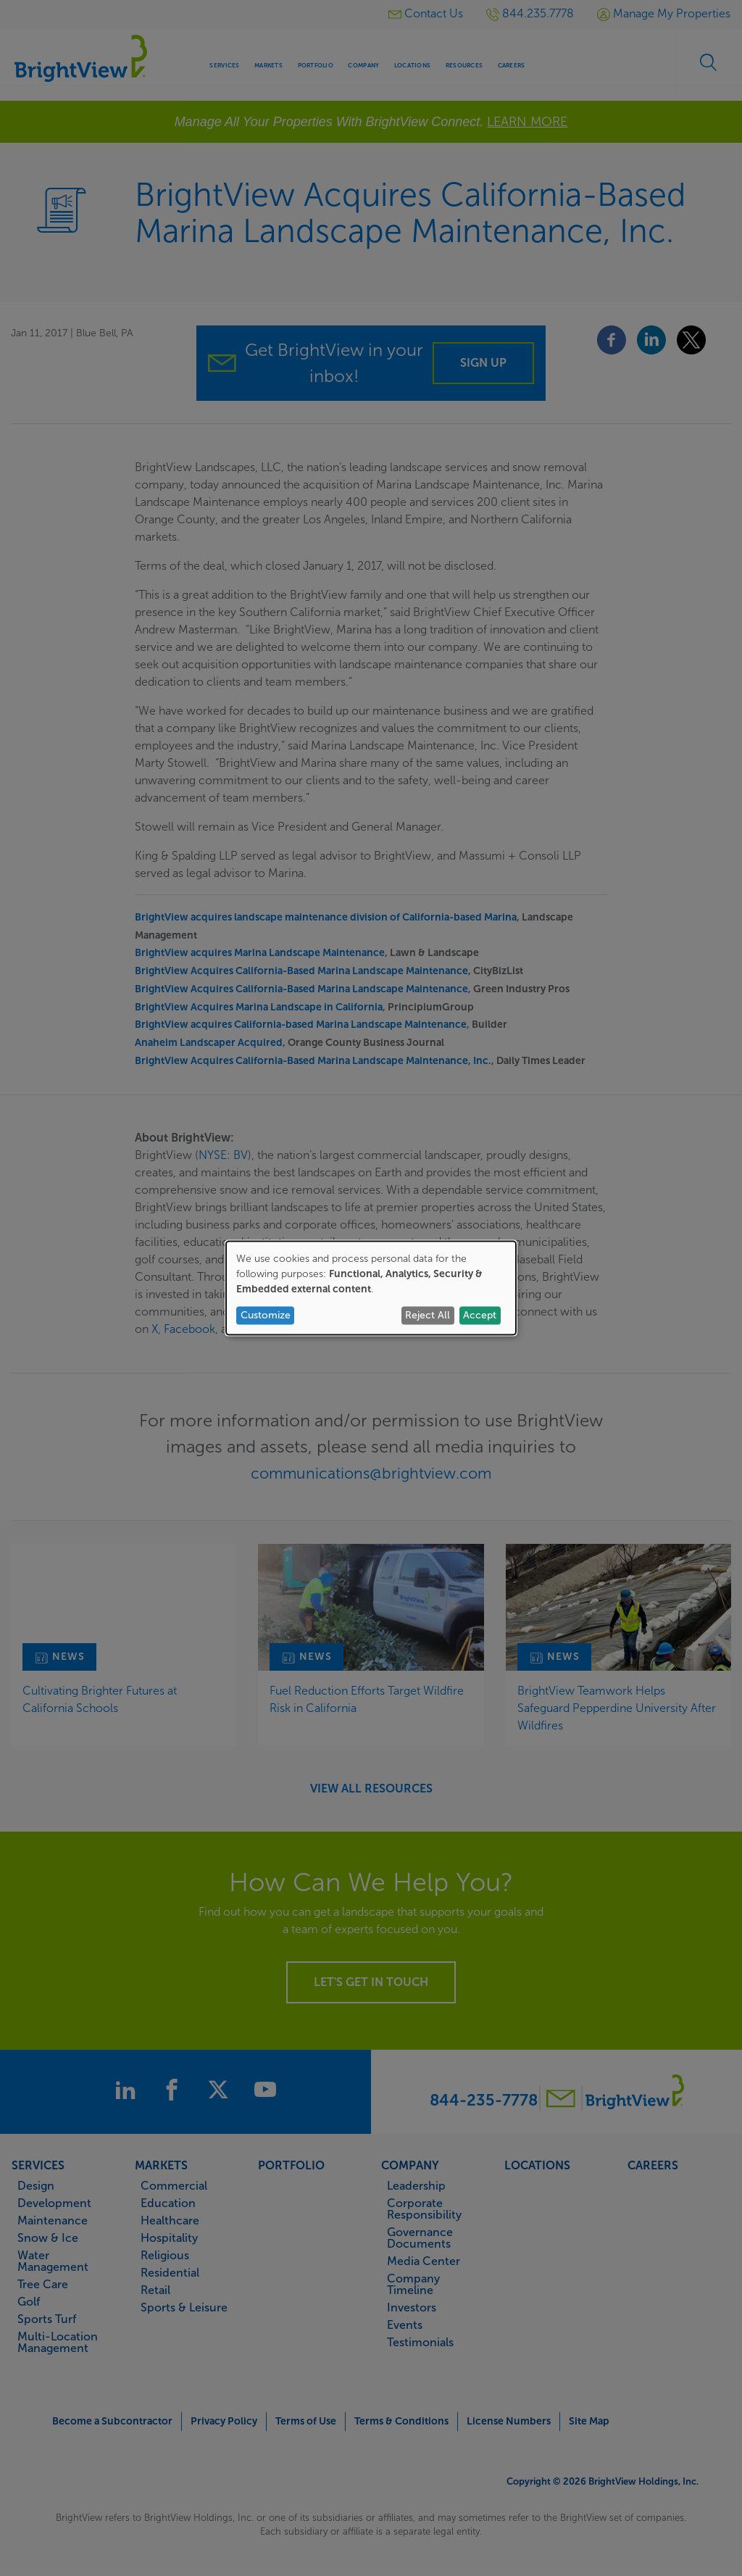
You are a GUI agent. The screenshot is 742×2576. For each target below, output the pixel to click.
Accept (479, 1315)
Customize (266, 1315)
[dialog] (371, 1288)
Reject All (427, 1315)
